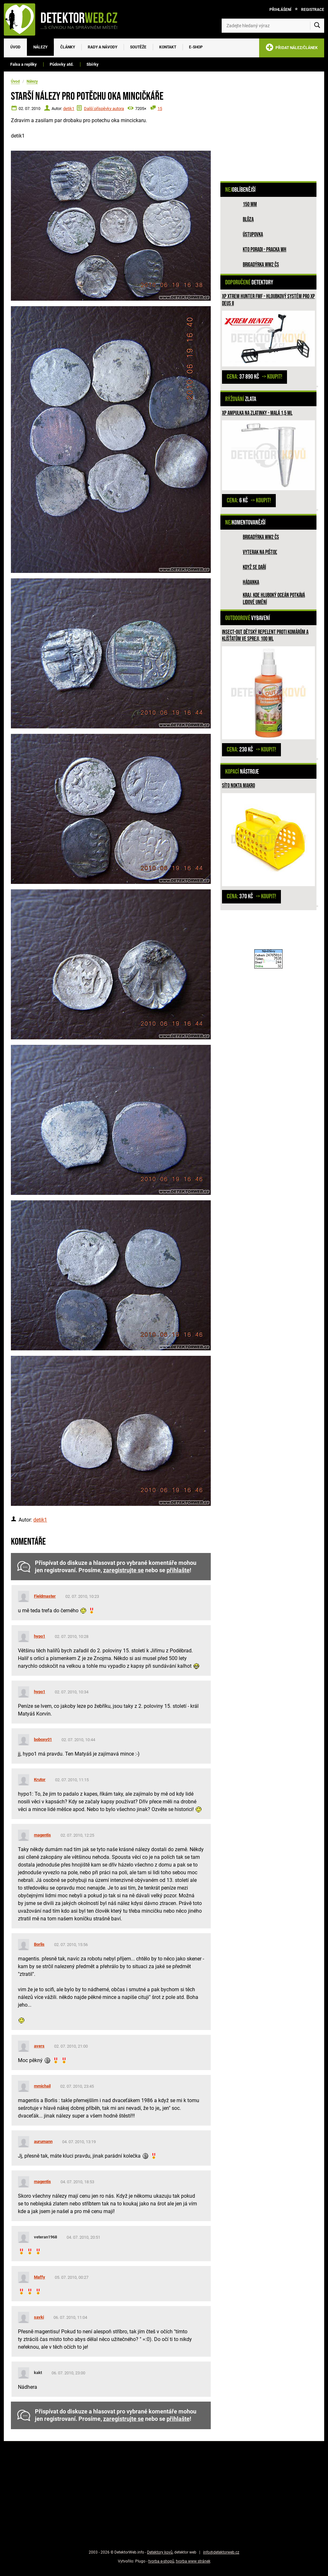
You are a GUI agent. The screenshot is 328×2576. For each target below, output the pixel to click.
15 (160, 108)
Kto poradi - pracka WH (264, 249)
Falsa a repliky (23, 64)
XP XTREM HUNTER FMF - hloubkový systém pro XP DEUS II (268, 300)
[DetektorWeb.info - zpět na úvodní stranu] (65, 19)
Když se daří (254, 567)
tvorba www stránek (193, 2561)
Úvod (15, 47)
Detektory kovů (160, 2552)
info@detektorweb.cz (221, 2552)
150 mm (250, 204)
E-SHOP (196, 47)
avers (39, 2045)
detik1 (68, 108)
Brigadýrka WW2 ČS (261, 264)
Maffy (39, 2277)
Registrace (312, 9)
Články (67, 47)
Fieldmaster (45, 1596)
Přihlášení (280, 9)
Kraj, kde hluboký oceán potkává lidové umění (274, 599)
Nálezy (40, 47)
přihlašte (178, 1570)
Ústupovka (253, 234)
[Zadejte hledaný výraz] (273, 26)
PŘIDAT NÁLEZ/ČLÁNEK (292, 48)
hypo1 (39, 1636)
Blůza (248, 219)
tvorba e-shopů (161, 2561)
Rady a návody (102, 47)
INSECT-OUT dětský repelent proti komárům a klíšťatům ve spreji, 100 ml (265, 635)
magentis (42, 1835)
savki (39, 2317)
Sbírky (92, 64)
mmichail (42, 2086)
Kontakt (167, 47)
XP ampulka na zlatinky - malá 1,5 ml (257, 413)
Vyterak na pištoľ (260, 552)
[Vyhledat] (317, 26)
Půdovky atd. (62, 64)
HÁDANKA (251, 582)
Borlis (39, 1944)
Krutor (39, 1779)
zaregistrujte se (123, 1570)
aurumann (43, 2141)
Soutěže (138, 47)
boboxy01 (43, 1739)
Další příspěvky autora (104, 108)
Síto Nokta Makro (238, 785)
